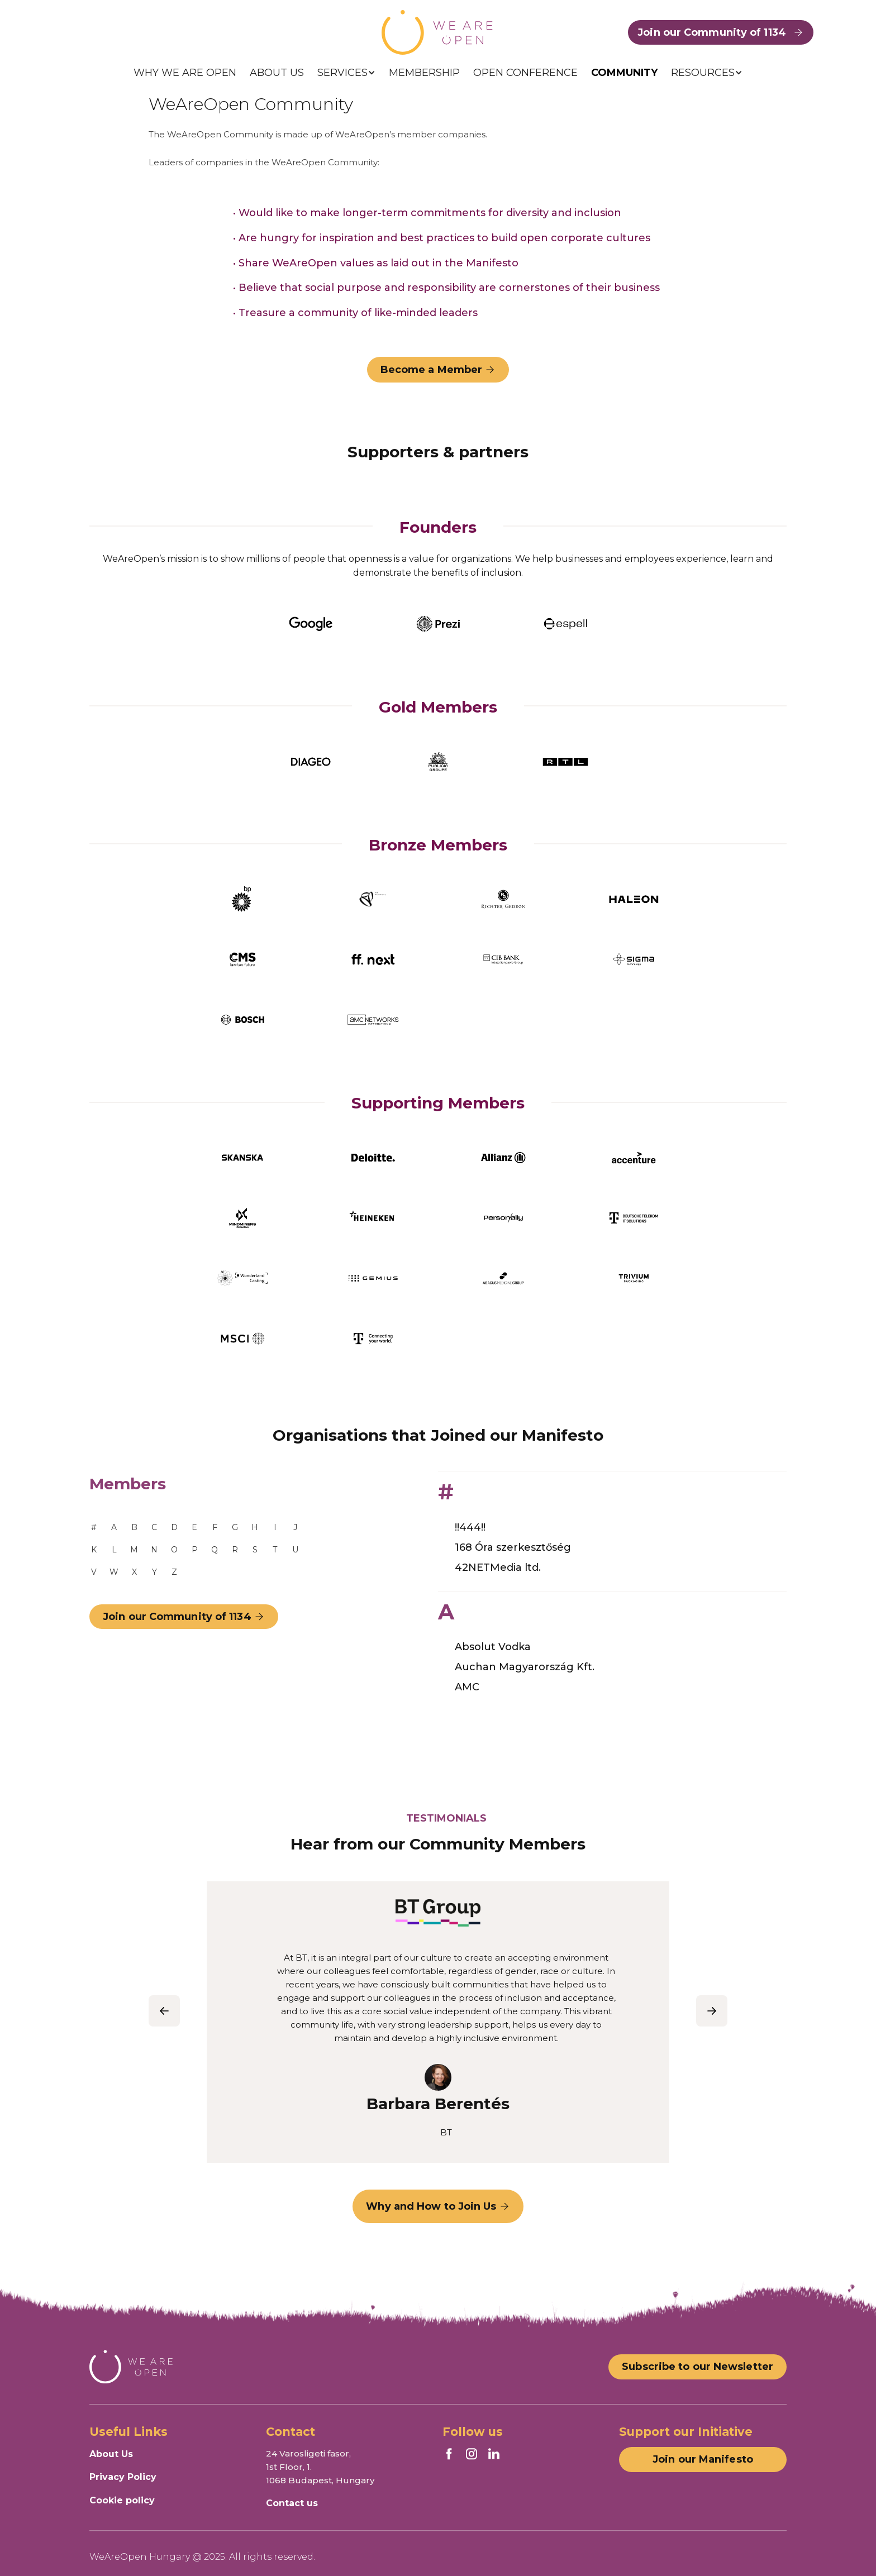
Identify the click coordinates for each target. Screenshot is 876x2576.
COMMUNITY (624, 72)
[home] (438, 32)
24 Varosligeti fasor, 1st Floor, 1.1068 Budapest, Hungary (320, 2467)
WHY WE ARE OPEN (185, 72)
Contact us (292, 2503)
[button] (346, 72)
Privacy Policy (122, 2477)
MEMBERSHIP (424, 72)
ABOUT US (277, 72)
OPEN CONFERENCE (525, 72)
